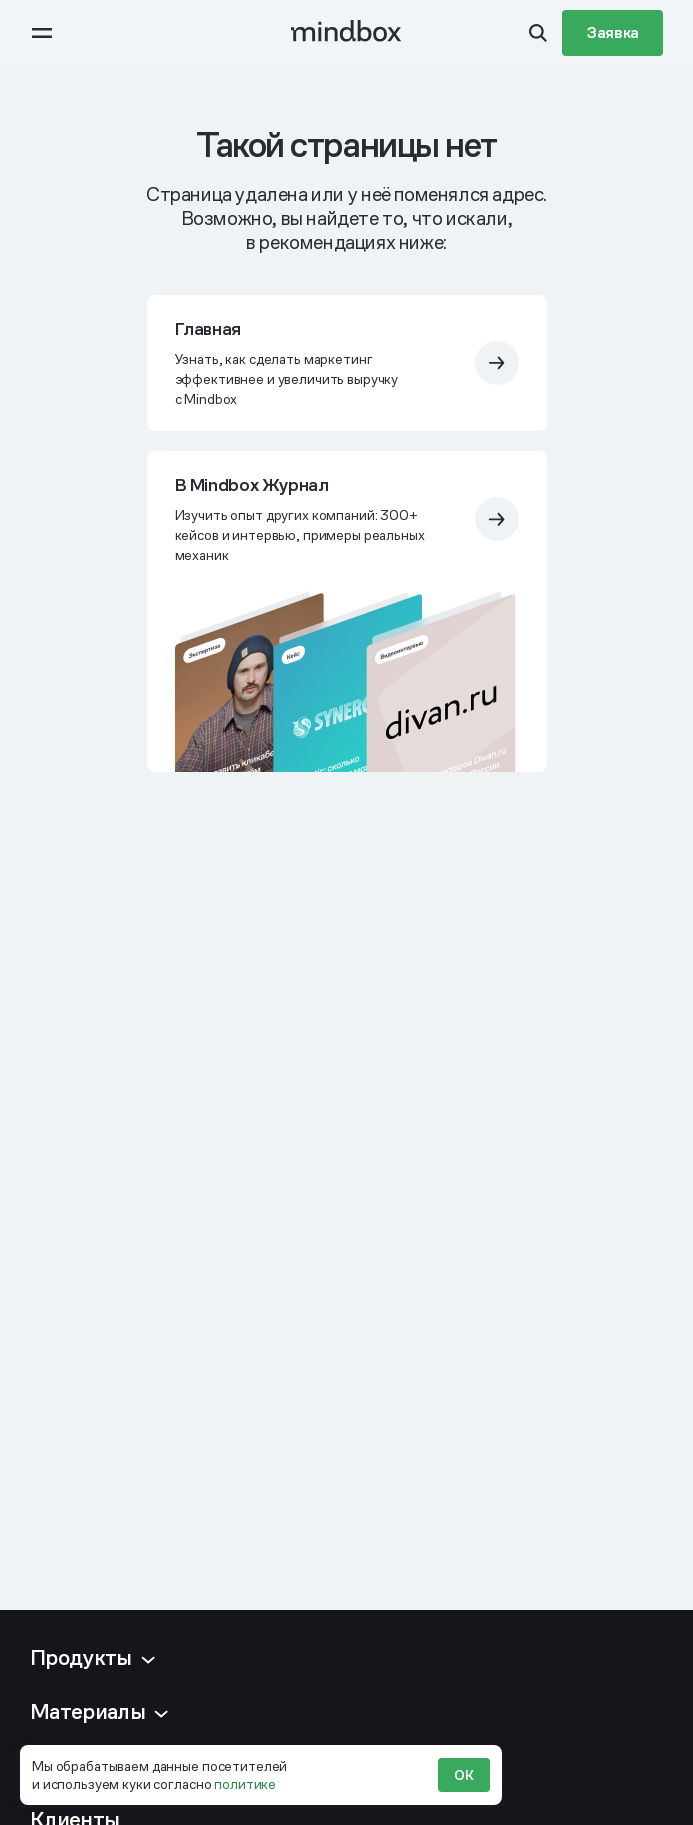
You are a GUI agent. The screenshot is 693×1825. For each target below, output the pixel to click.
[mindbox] (346, 33)
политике (245, 1784)
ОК (464, 1775)
